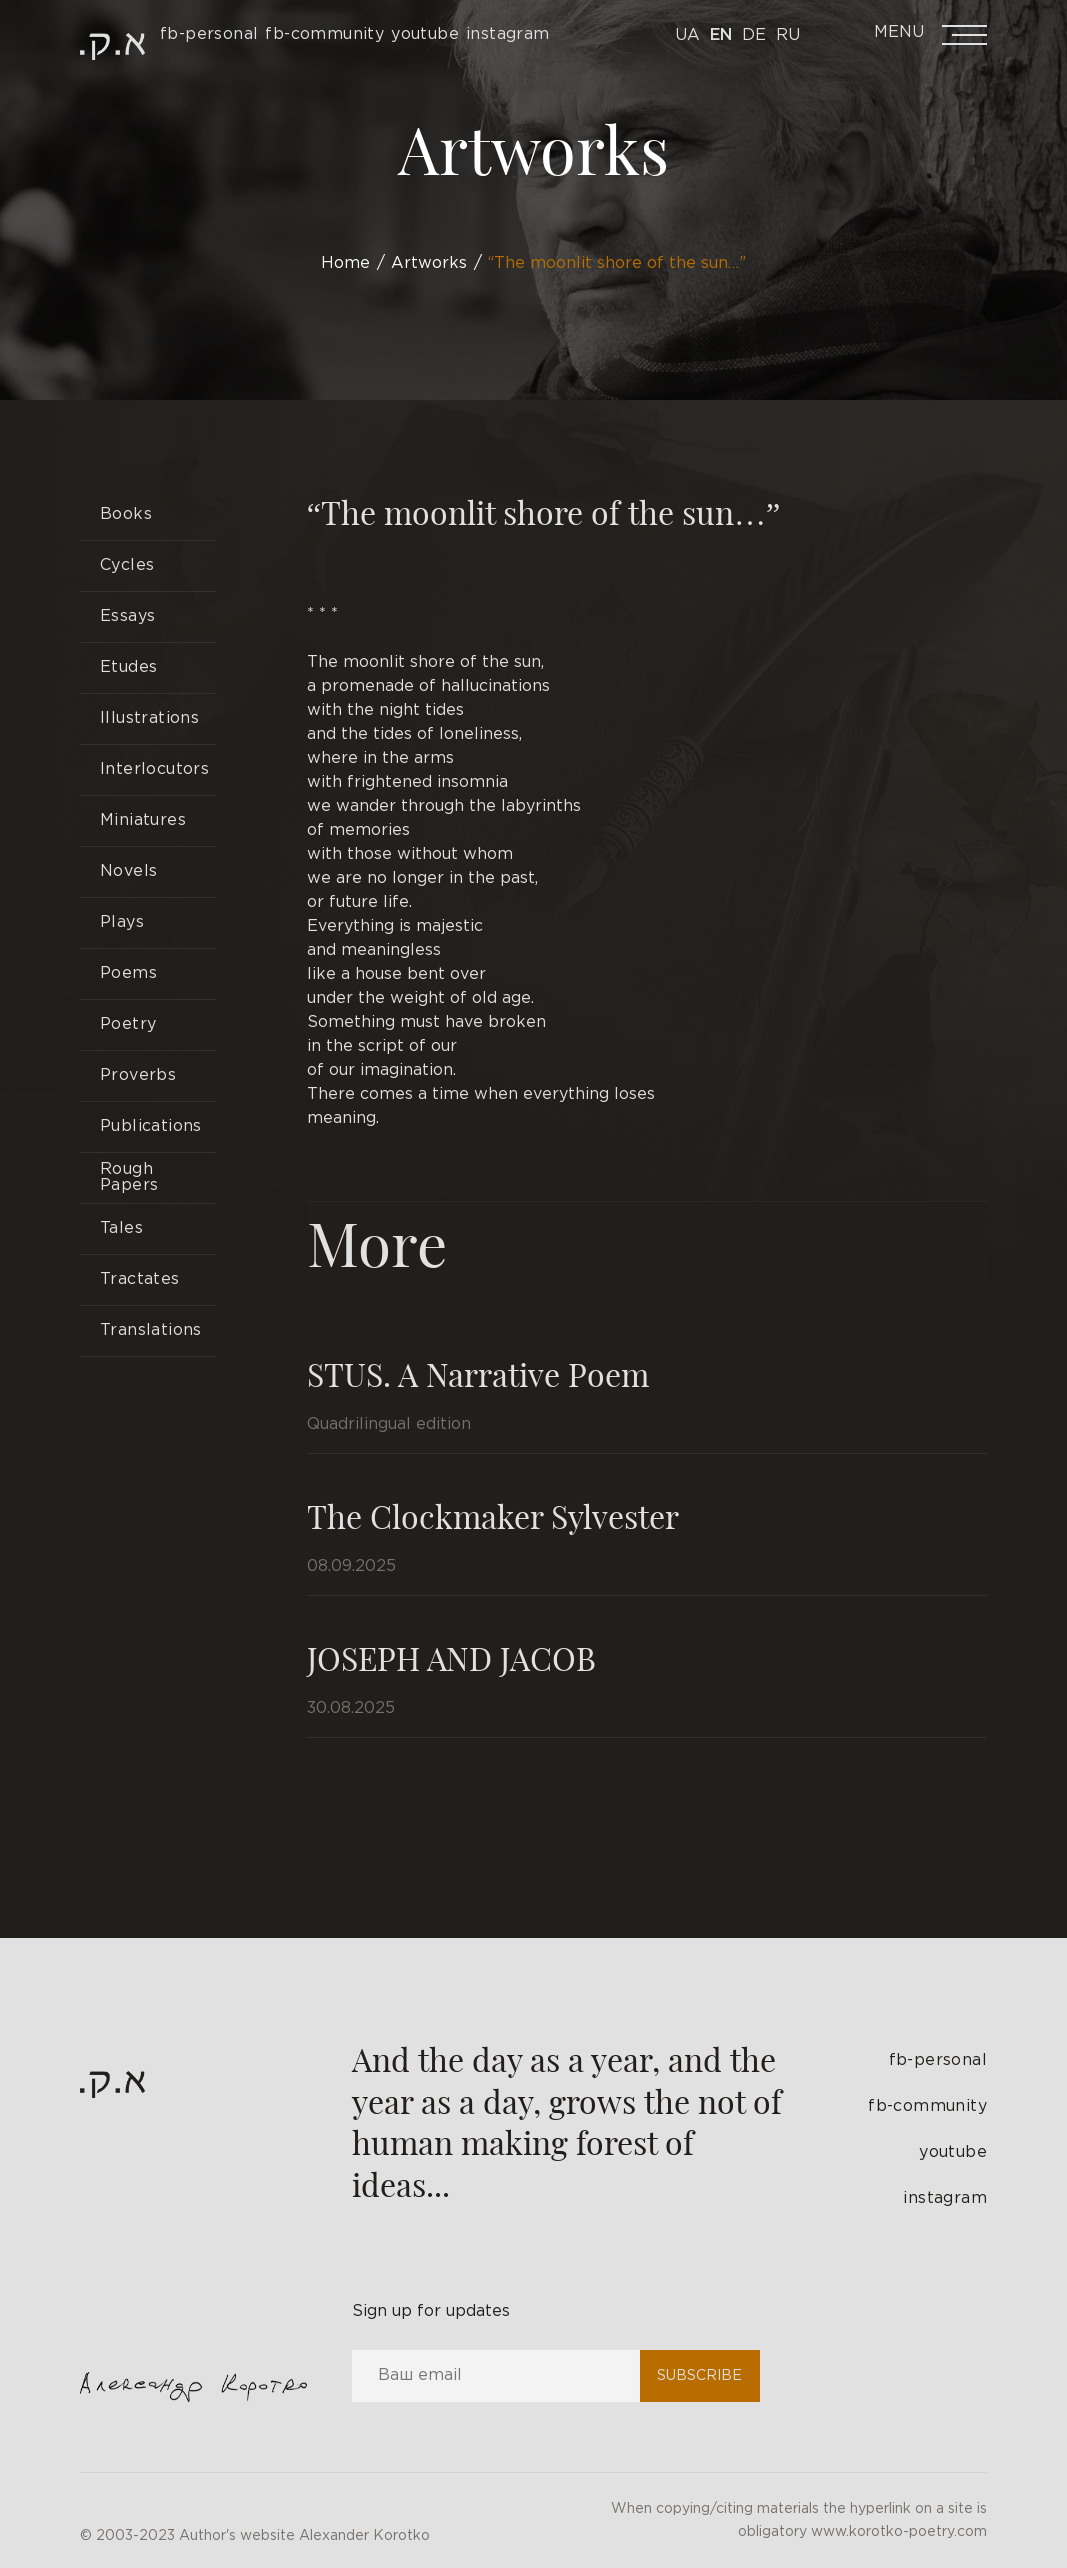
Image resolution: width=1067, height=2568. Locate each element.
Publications (151, 1126)
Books (126, 514)
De (754, 35)
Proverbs (138, 1075)
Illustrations (149, 718)
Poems (128, 973)
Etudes (128, 667)
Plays (122, 922)
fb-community (927, 2106)
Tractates (140, 1279)
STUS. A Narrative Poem (478, 1373)
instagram (945, 2198)
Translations (151, 1330)
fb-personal (938, 2060)
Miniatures (143, 820)
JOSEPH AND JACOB (451, 1657)
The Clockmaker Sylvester (493, 1515)
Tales (121, 1228)
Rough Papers (129, 1177)
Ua (687, 35)
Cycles (127, 565)
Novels (128, 871)
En (721, 35)
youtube (953, 2152)
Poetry (128, 1024)
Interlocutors (154, 769)
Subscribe (699, 2376)
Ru (788, 35)
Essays (127, 616)
